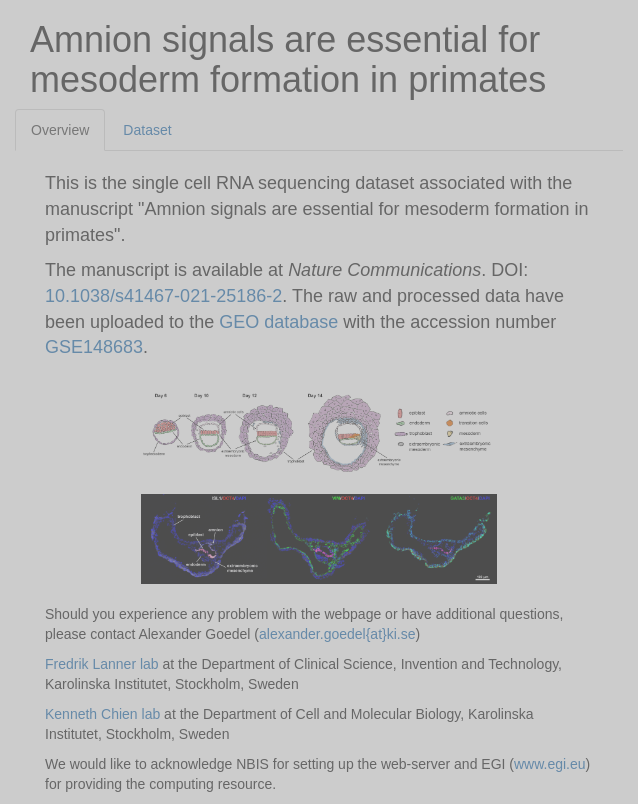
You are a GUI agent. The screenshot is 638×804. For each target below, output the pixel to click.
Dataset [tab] (147, 130)
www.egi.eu (550, 764)
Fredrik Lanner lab (102, 664)
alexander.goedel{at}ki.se (337, 634)
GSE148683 (94, 347)
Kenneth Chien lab (102, 714)
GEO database (281, 322)
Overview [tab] (60, 130)
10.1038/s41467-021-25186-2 (163, 296)
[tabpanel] (319, 477)
